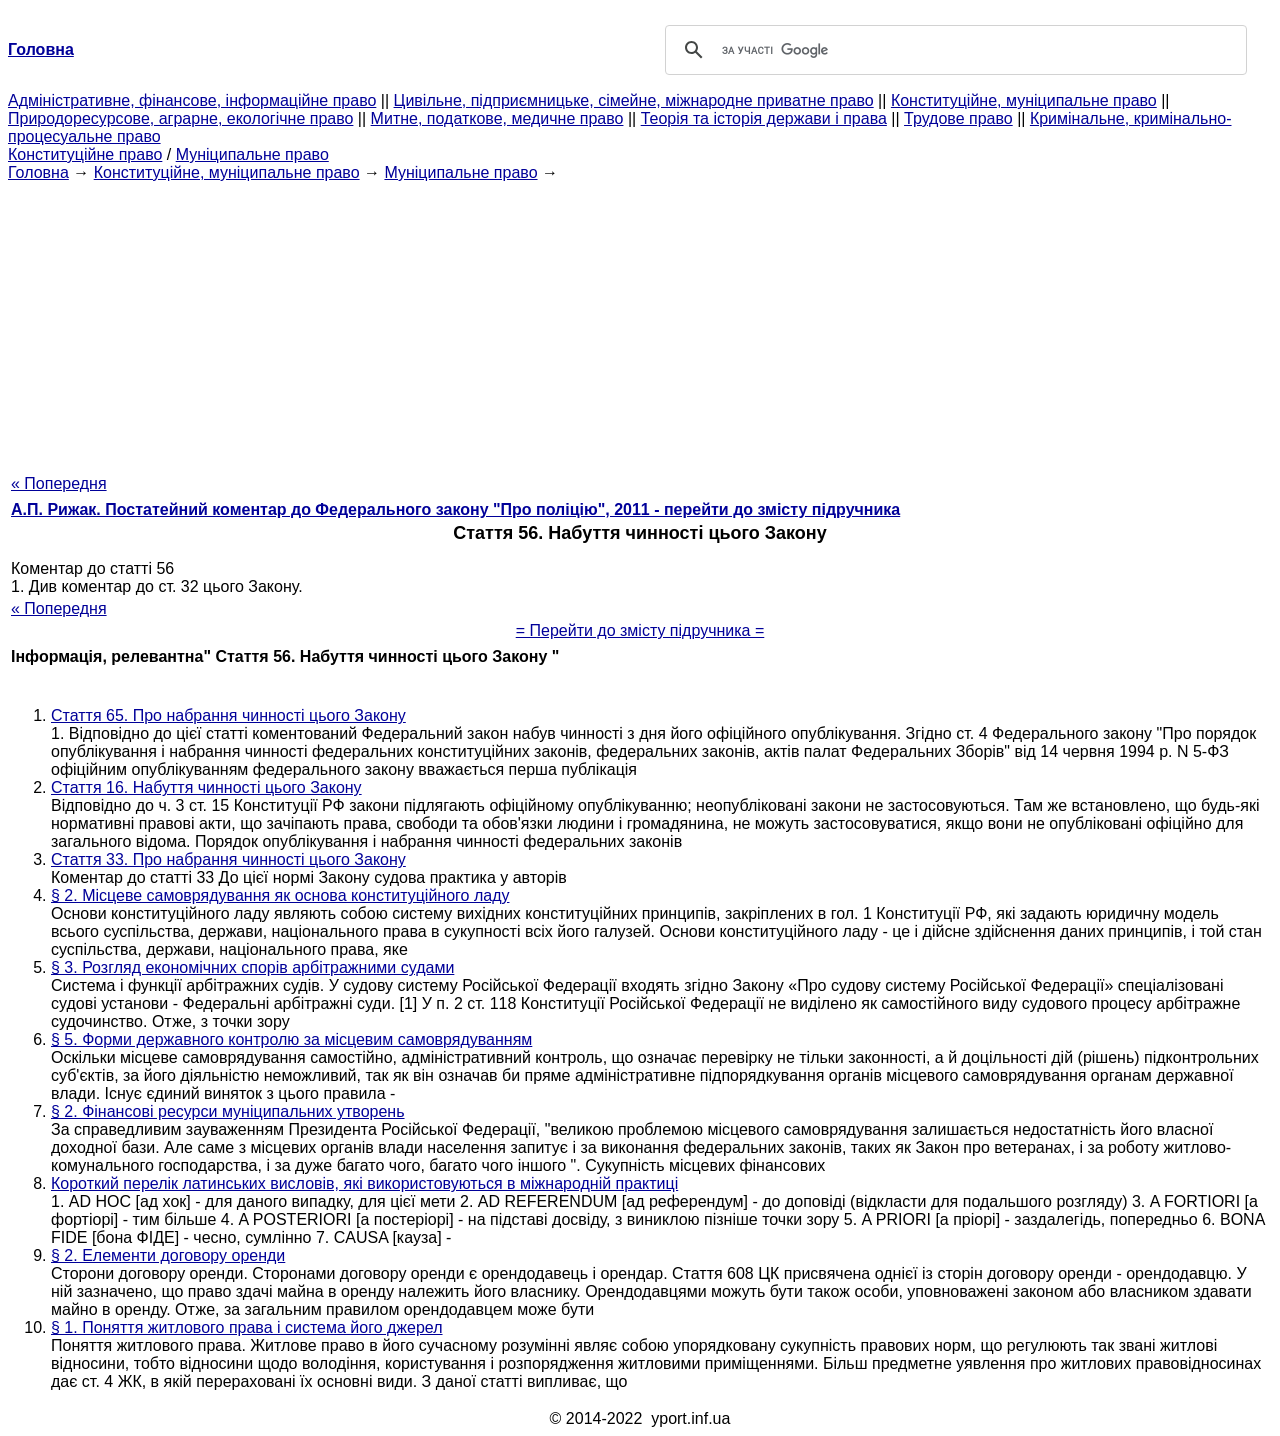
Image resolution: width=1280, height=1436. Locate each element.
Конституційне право (85, 154)
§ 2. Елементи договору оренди (168, 1255)
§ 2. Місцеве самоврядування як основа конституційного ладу (280, 895)
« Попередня (59, 483)
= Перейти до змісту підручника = (640, 630)
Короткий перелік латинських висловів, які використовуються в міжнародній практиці (364, 1183)
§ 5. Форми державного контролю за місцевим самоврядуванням (291, 1039)
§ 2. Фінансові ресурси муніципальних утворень (228, 1111)
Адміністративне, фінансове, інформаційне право (192, 100)
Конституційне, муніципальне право (1024, 100)
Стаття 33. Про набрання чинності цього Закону (228, 859)
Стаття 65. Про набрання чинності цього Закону (228, 715)
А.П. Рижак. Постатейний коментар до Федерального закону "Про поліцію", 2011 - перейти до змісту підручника (455, 509)
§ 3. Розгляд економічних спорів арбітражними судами (252, 967)
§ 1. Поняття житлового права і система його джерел (247, 1327)
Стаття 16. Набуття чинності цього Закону (206, 787)
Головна (38, 172)
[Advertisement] (640, 322)
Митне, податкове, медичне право (497, 118)
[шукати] (953, 50)
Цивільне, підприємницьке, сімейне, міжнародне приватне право (634, 100)
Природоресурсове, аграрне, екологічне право (180, 118)
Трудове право (958, 118)
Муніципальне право (252, 154)
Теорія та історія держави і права (764, 118)
